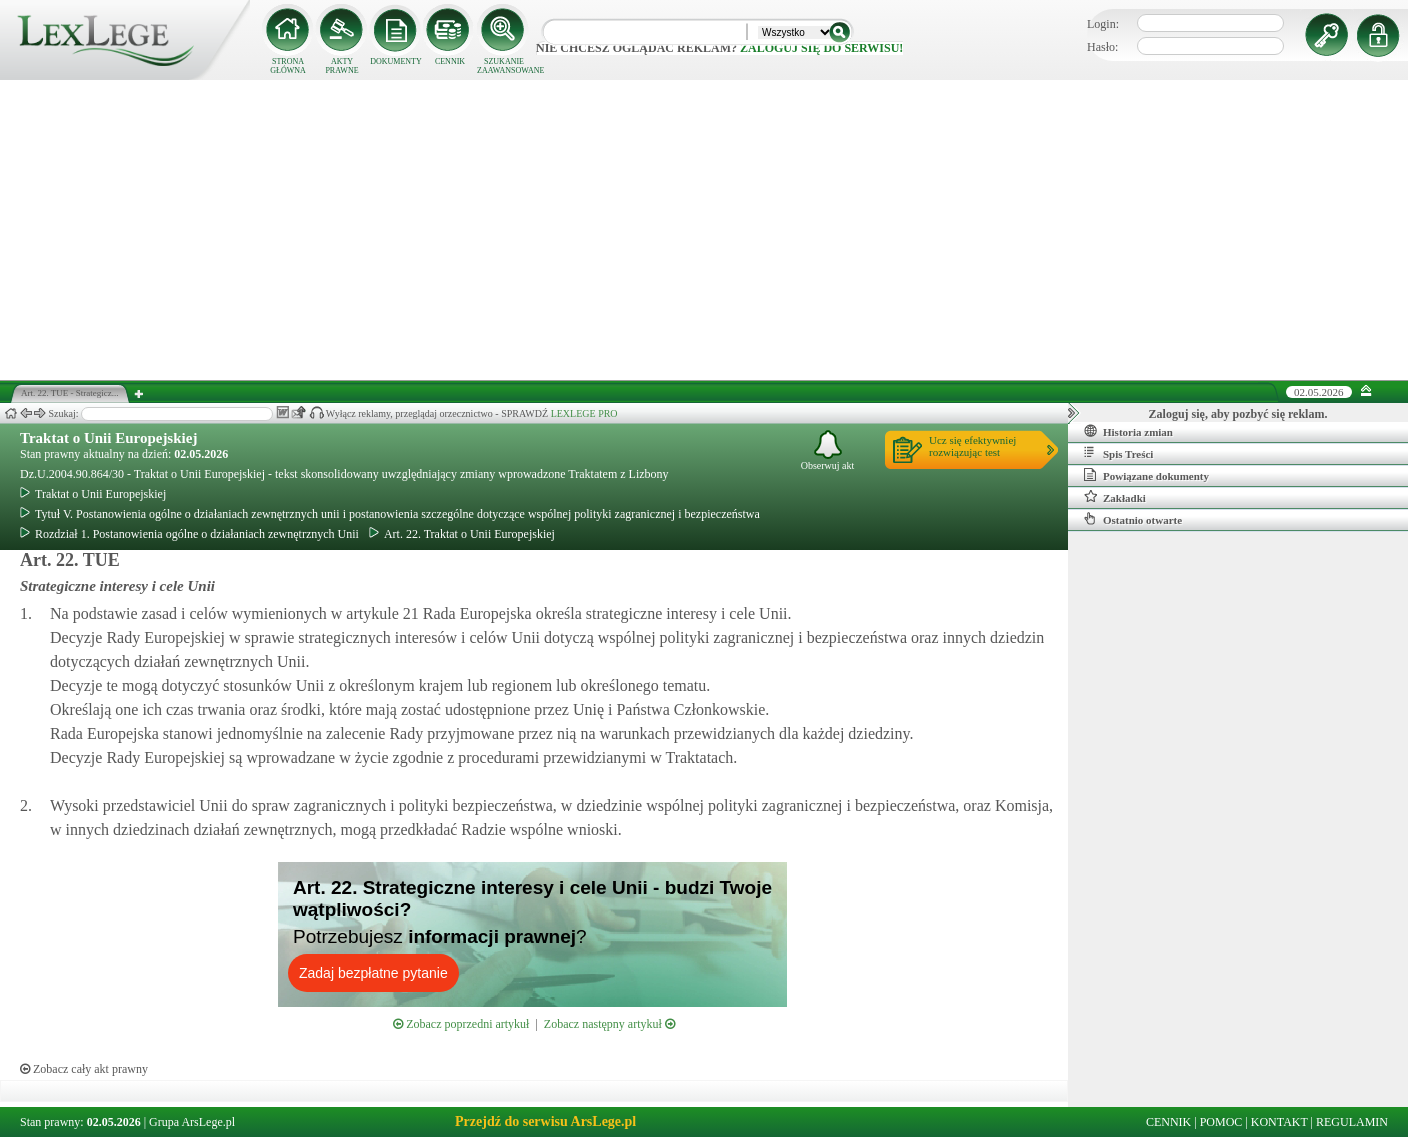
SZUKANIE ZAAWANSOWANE (504, 66)
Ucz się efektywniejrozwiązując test (972, 446)
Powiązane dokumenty (1146, 475)
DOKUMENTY (396, 61)
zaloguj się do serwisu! (821, 48)
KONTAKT (1279, 1122)
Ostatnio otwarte (1133, 519)
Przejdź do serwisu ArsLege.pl (545, 1121)
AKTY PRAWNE (341, 66)
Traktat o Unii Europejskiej (108, 438)
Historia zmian (1128, 431)
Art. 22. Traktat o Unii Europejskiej (462, 534)
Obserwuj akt (828, 450)
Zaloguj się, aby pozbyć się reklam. (1238, 414)
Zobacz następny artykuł (609, 1024)
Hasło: (1102, 47)
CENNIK (450, 61)
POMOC (1221, 1122)
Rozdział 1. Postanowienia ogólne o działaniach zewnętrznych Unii (189, 534)
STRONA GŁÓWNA (288, 66)
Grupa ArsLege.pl (192, 1122)
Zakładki (1115, 497)
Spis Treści (1118, 453)
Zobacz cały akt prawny (84, 1069)
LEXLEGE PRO (584, 413)
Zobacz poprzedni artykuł (461, 1024)
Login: (1103, 24)
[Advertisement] (704, 230)
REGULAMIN (1352, 1122)
